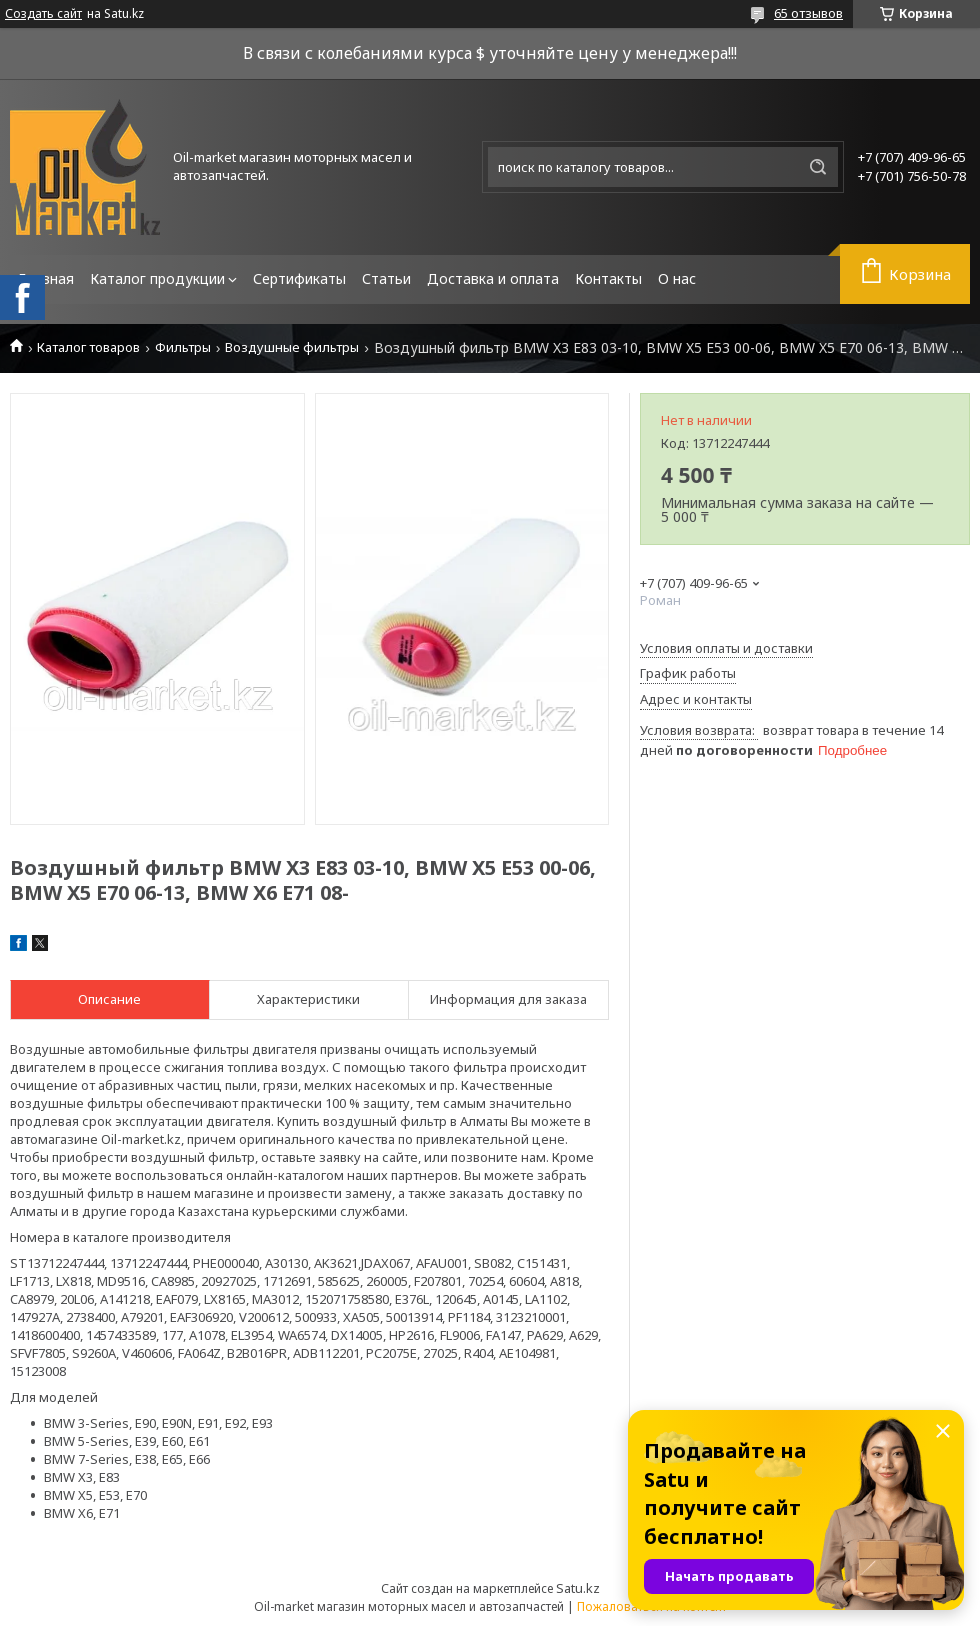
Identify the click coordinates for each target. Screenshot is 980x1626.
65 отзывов (808, 13)
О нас (677, 278)
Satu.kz (578, 1588)
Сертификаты (299, 278)
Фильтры (183, 347)
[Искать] (818, 167)
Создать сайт (43, 14)
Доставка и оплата (493, 278)
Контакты (608, 278)
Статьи (386, 278)
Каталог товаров (88, 347)
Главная (46, 278)
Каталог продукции (157, 278)
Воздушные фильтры (292, 347)
